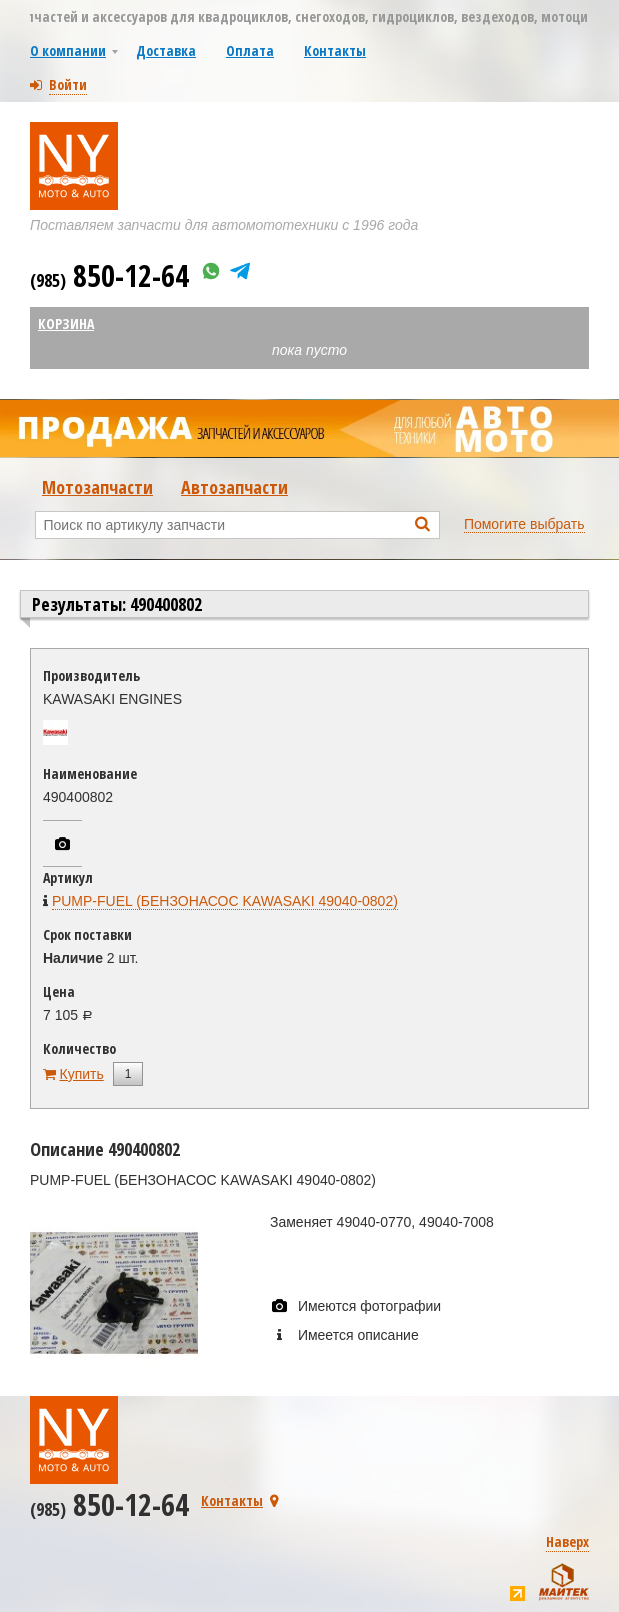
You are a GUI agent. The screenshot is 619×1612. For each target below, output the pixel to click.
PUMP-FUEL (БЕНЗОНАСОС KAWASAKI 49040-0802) (225, 901)
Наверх (567, 1541)
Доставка (166, 50)
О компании (68, 50)
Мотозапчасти (97, 487)
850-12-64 (109, 275)
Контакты (335, 50)
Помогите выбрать (524, 524)
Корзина (66, 323)
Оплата (250, 50)
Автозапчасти (234, 487)
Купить (82, 1074)
